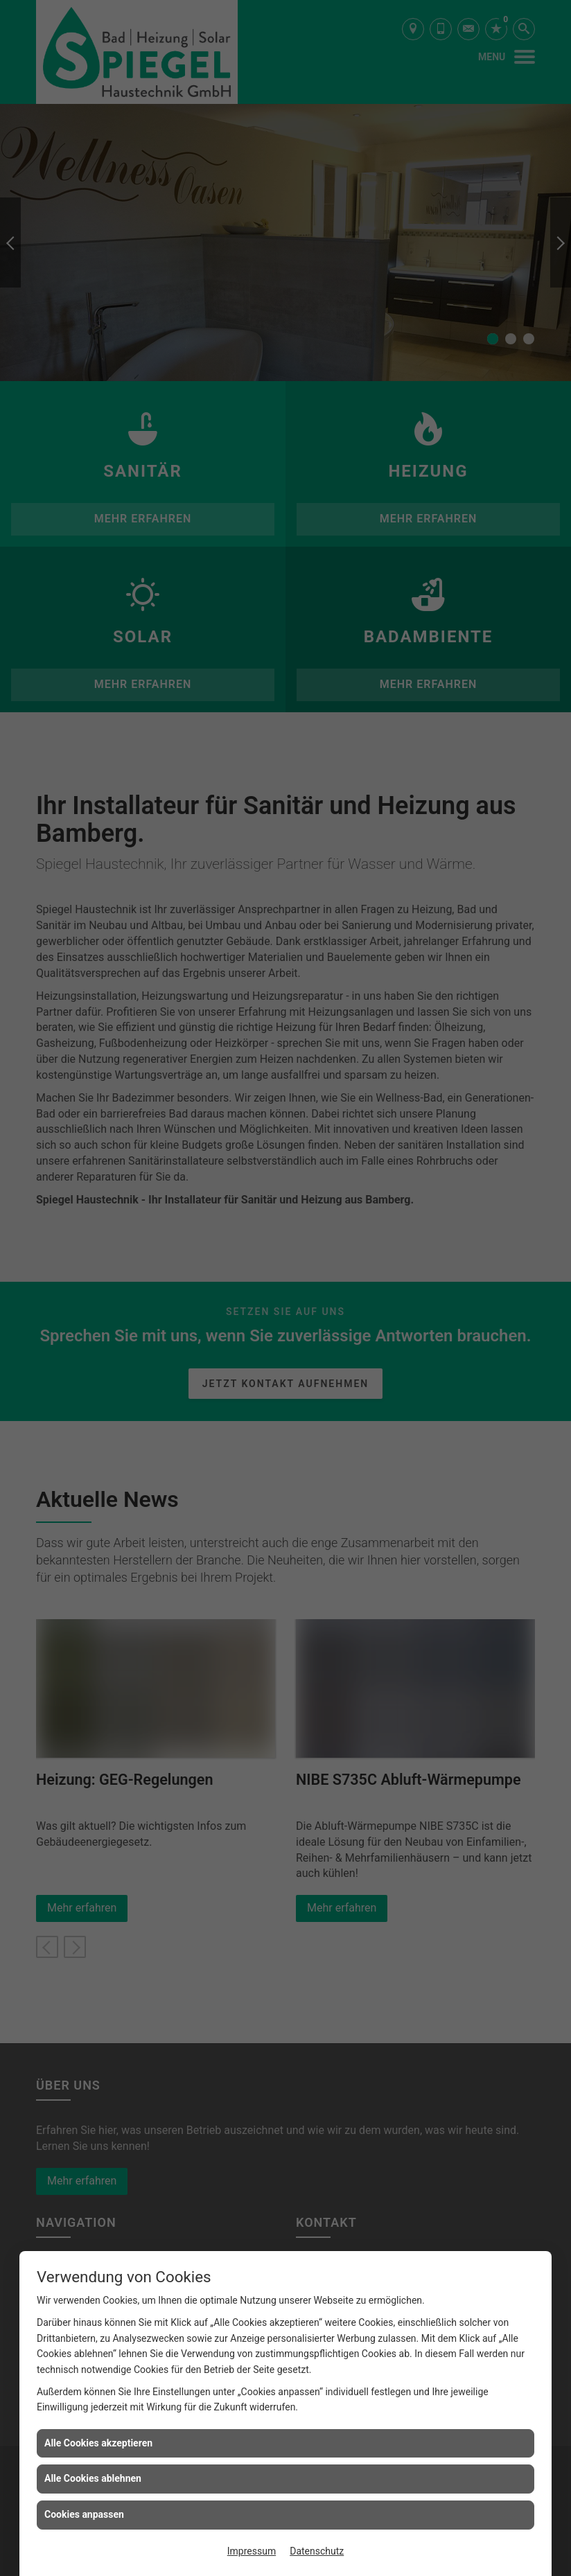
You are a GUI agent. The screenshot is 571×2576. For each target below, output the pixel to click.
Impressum (251, 2551)
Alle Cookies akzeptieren (98, 2443)
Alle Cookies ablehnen (92, 2478)
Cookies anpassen (84, 2514)
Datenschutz (317, 2551)
